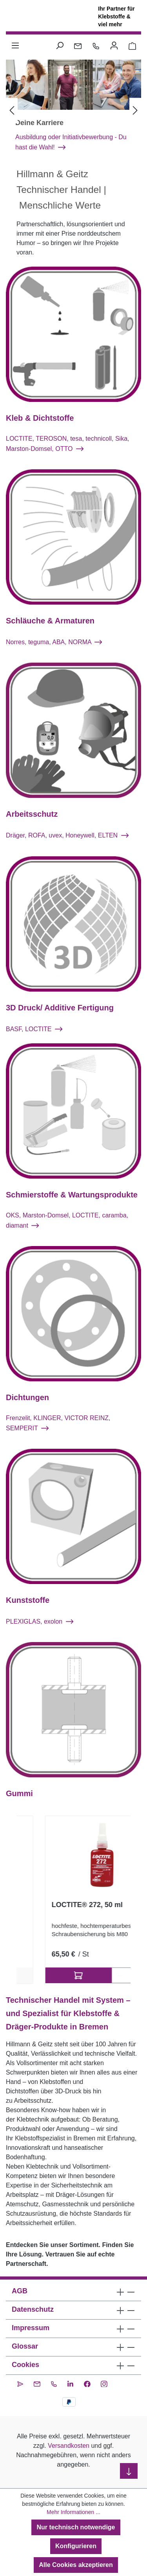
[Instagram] (104, 2383)
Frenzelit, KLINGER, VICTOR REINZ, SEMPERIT (58, 1423)
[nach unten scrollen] (129, 2471)
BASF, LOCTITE (34, 1029)
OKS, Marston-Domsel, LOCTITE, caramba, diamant (67, 1220)
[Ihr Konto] (114, 45)
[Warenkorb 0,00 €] (132, 45)
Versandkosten (68, 2445)
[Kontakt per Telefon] (96, 45)
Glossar (25, 2346)
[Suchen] (59, 45)
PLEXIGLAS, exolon (39, 1621)
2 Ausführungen (73, 1975)
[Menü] (15, 45)
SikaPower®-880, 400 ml (63, 1905)
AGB (19, 2291)
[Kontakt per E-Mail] (78, 45)
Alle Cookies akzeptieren (76, 2564)
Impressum (30, 2328)
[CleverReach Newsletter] (20, 2383)
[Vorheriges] (12, 111)
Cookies (25, 2365)
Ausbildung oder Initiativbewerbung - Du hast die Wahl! (71, 142)
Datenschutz (33, 2309)
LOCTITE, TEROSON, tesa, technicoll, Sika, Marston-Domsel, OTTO (67, 443)
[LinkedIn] (70, 2383)
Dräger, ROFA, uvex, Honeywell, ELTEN (67, 835)
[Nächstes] (135, 111)
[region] (73, 1900)
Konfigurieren (75, 2546)
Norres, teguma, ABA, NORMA (54, 642)
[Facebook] (87, 2383)
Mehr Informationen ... (73, 2512)
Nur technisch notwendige (75, 2527)
